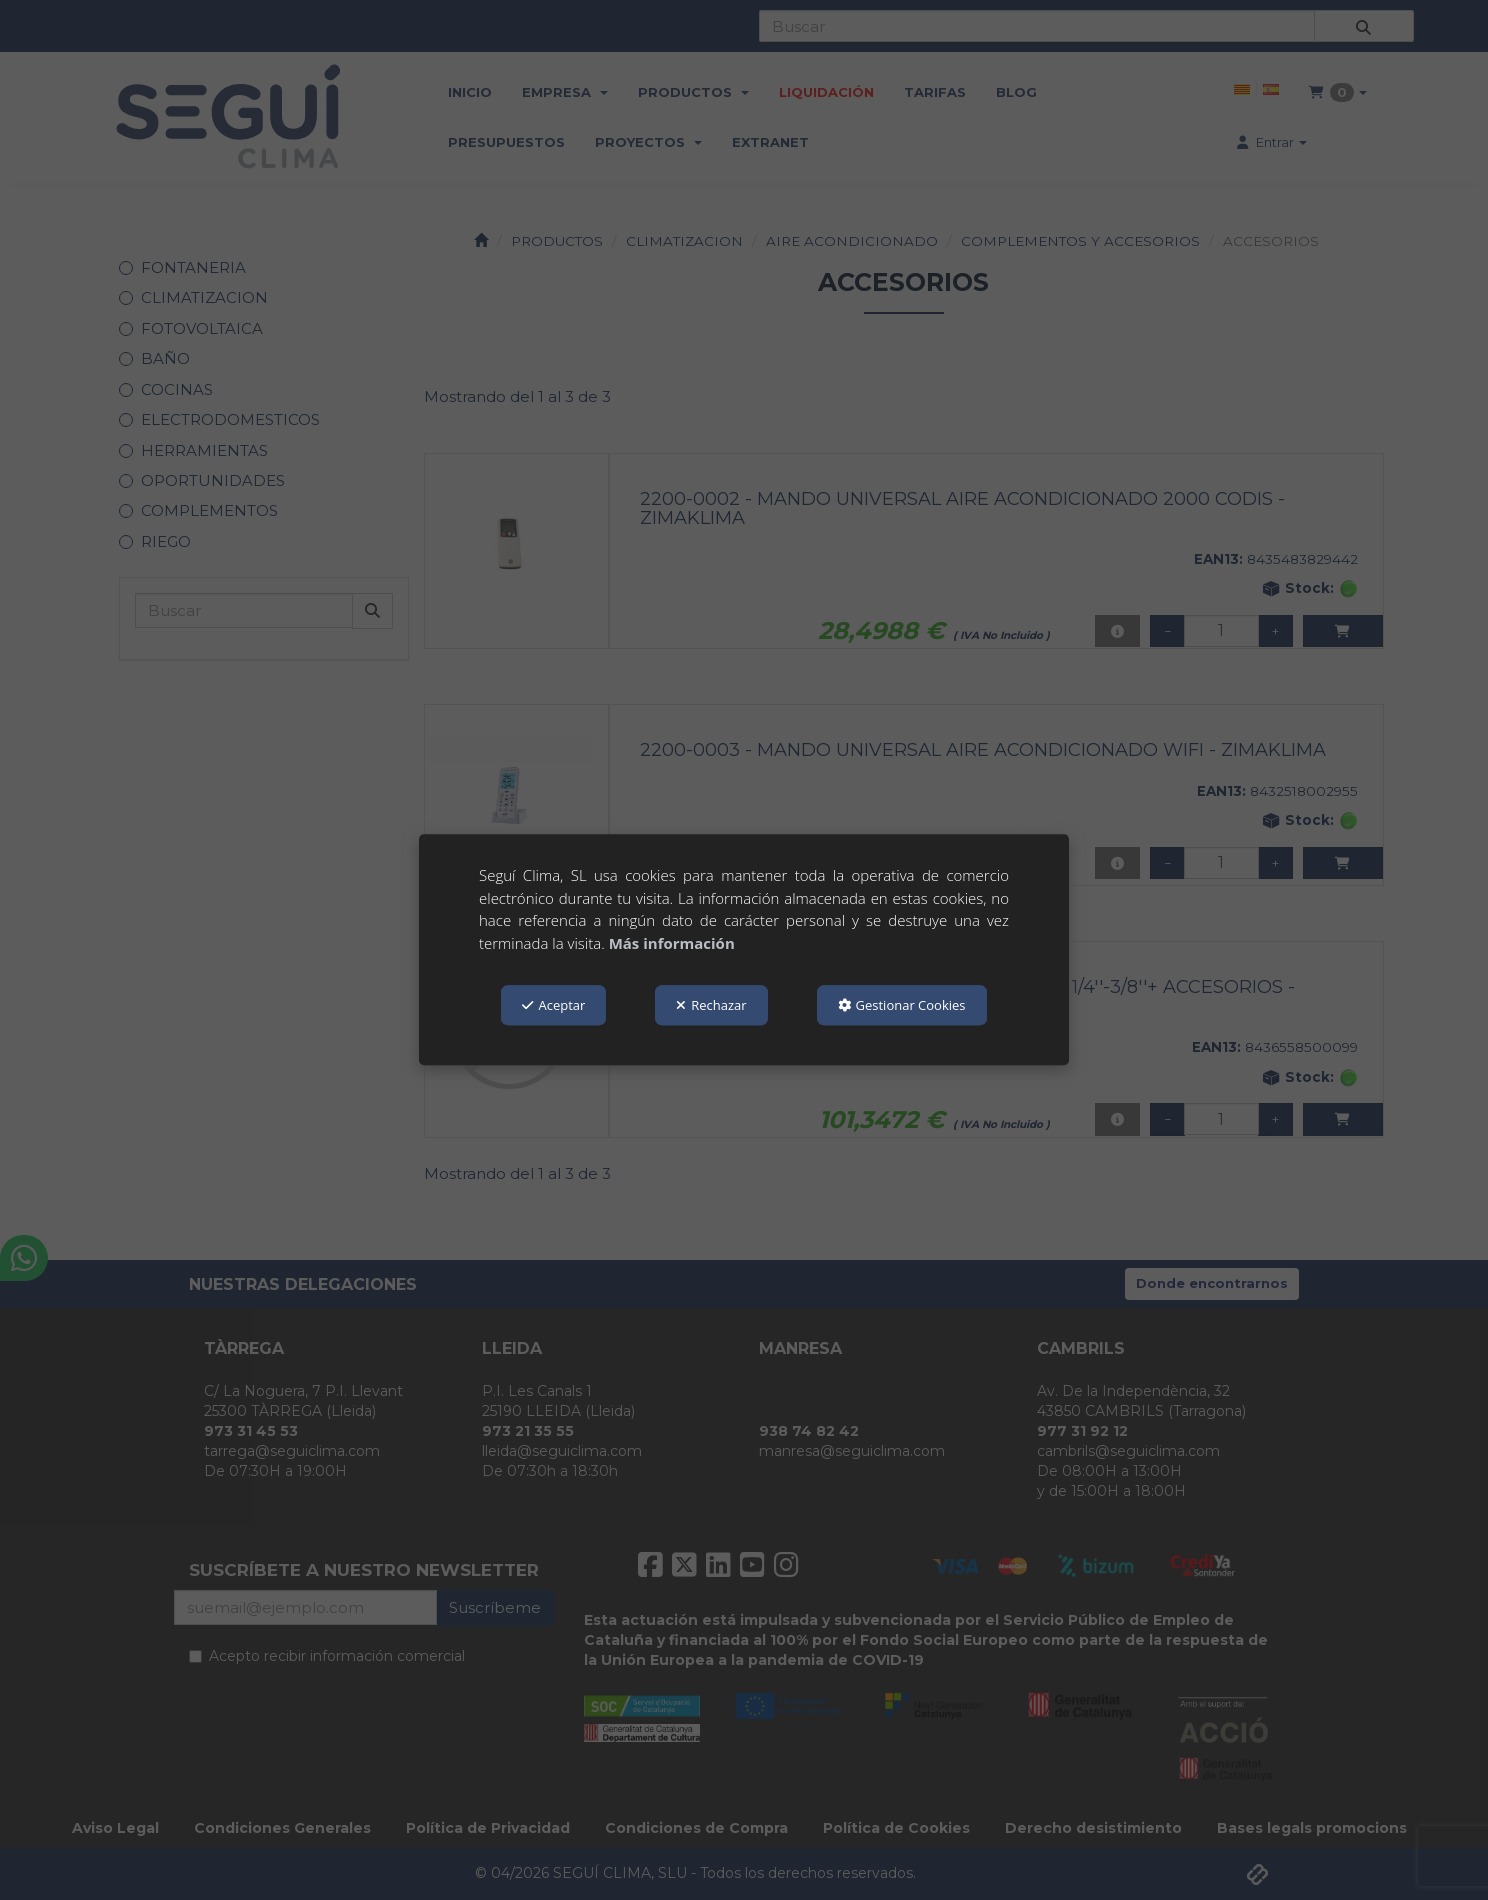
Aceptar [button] (553, 1005)
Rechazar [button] (711, 1005)
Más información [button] (672, 943)
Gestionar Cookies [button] (902, 1005)
